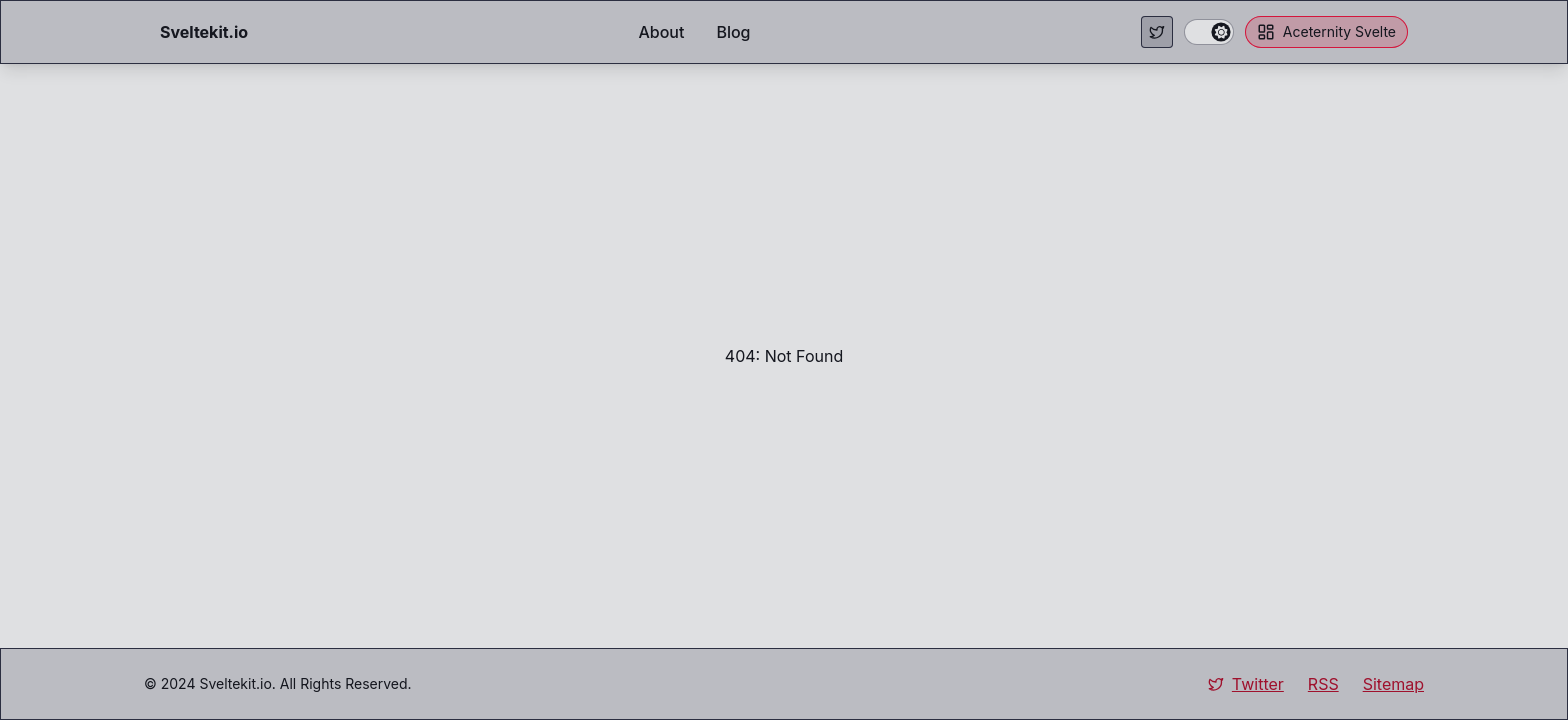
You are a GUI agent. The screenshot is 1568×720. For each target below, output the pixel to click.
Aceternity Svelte (1326, 32)
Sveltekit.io (235, 683)
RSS (1323, 684)
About (661, 32)
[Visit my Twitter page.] (1157, 32)
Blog (733, 32)
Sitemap (1393, 684)
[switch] (1209, 32)
